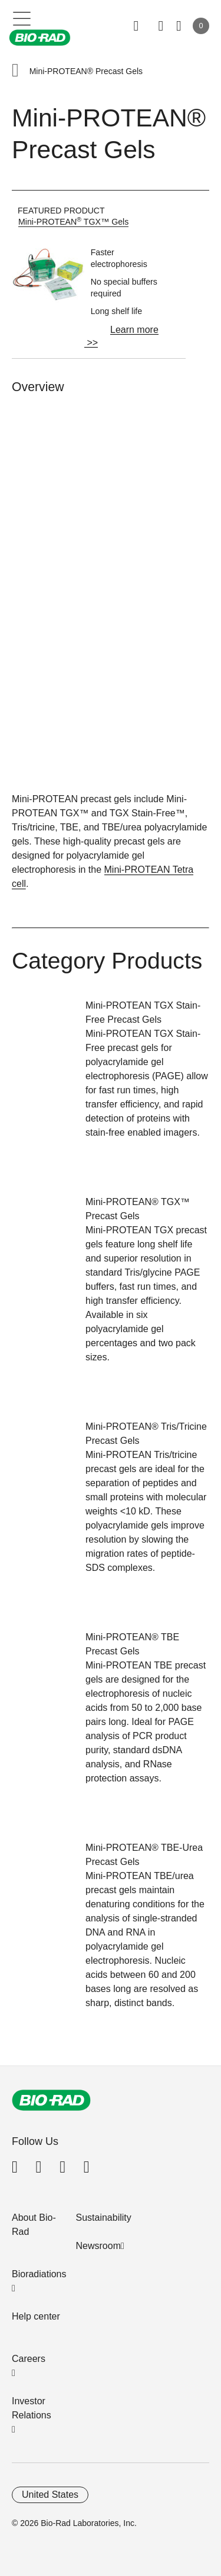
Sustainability (103, 2218)
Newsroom (98, 2246)
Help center (36, 2316)
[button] (15, 71)
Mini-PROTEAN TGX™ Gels (73, 221)
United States (50, 2495)
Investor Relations (31, 2408)
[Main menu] (22, 17)
